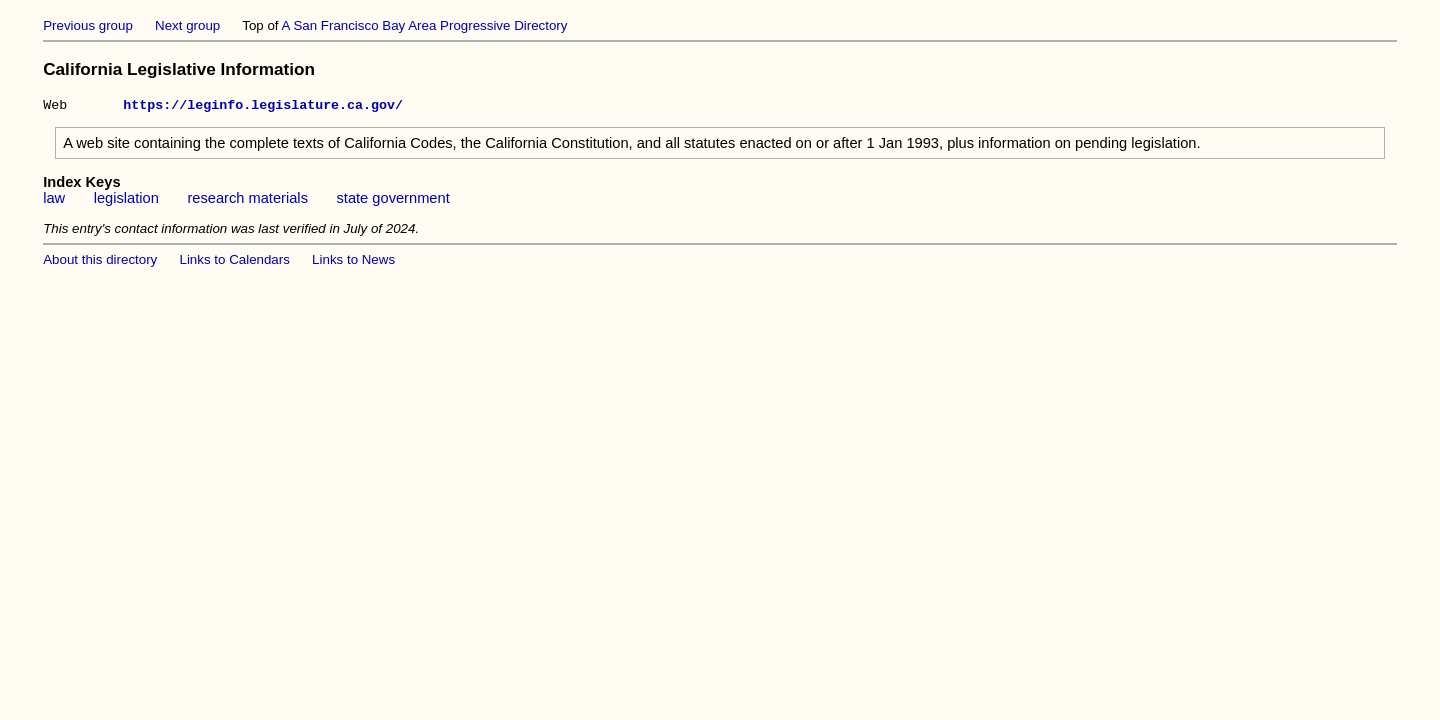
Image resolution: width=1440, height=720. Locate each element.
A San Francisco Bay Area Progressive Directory (425, 25)
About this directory (100, 262)
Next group (187, 25)
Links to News (353, 262)
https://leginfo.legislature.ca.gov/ (263, 107)
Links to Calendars (235, 262)
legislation (126, 201)
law (54, 201)
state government (392, 201)
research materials (247, 201)
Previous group (88, 25)
